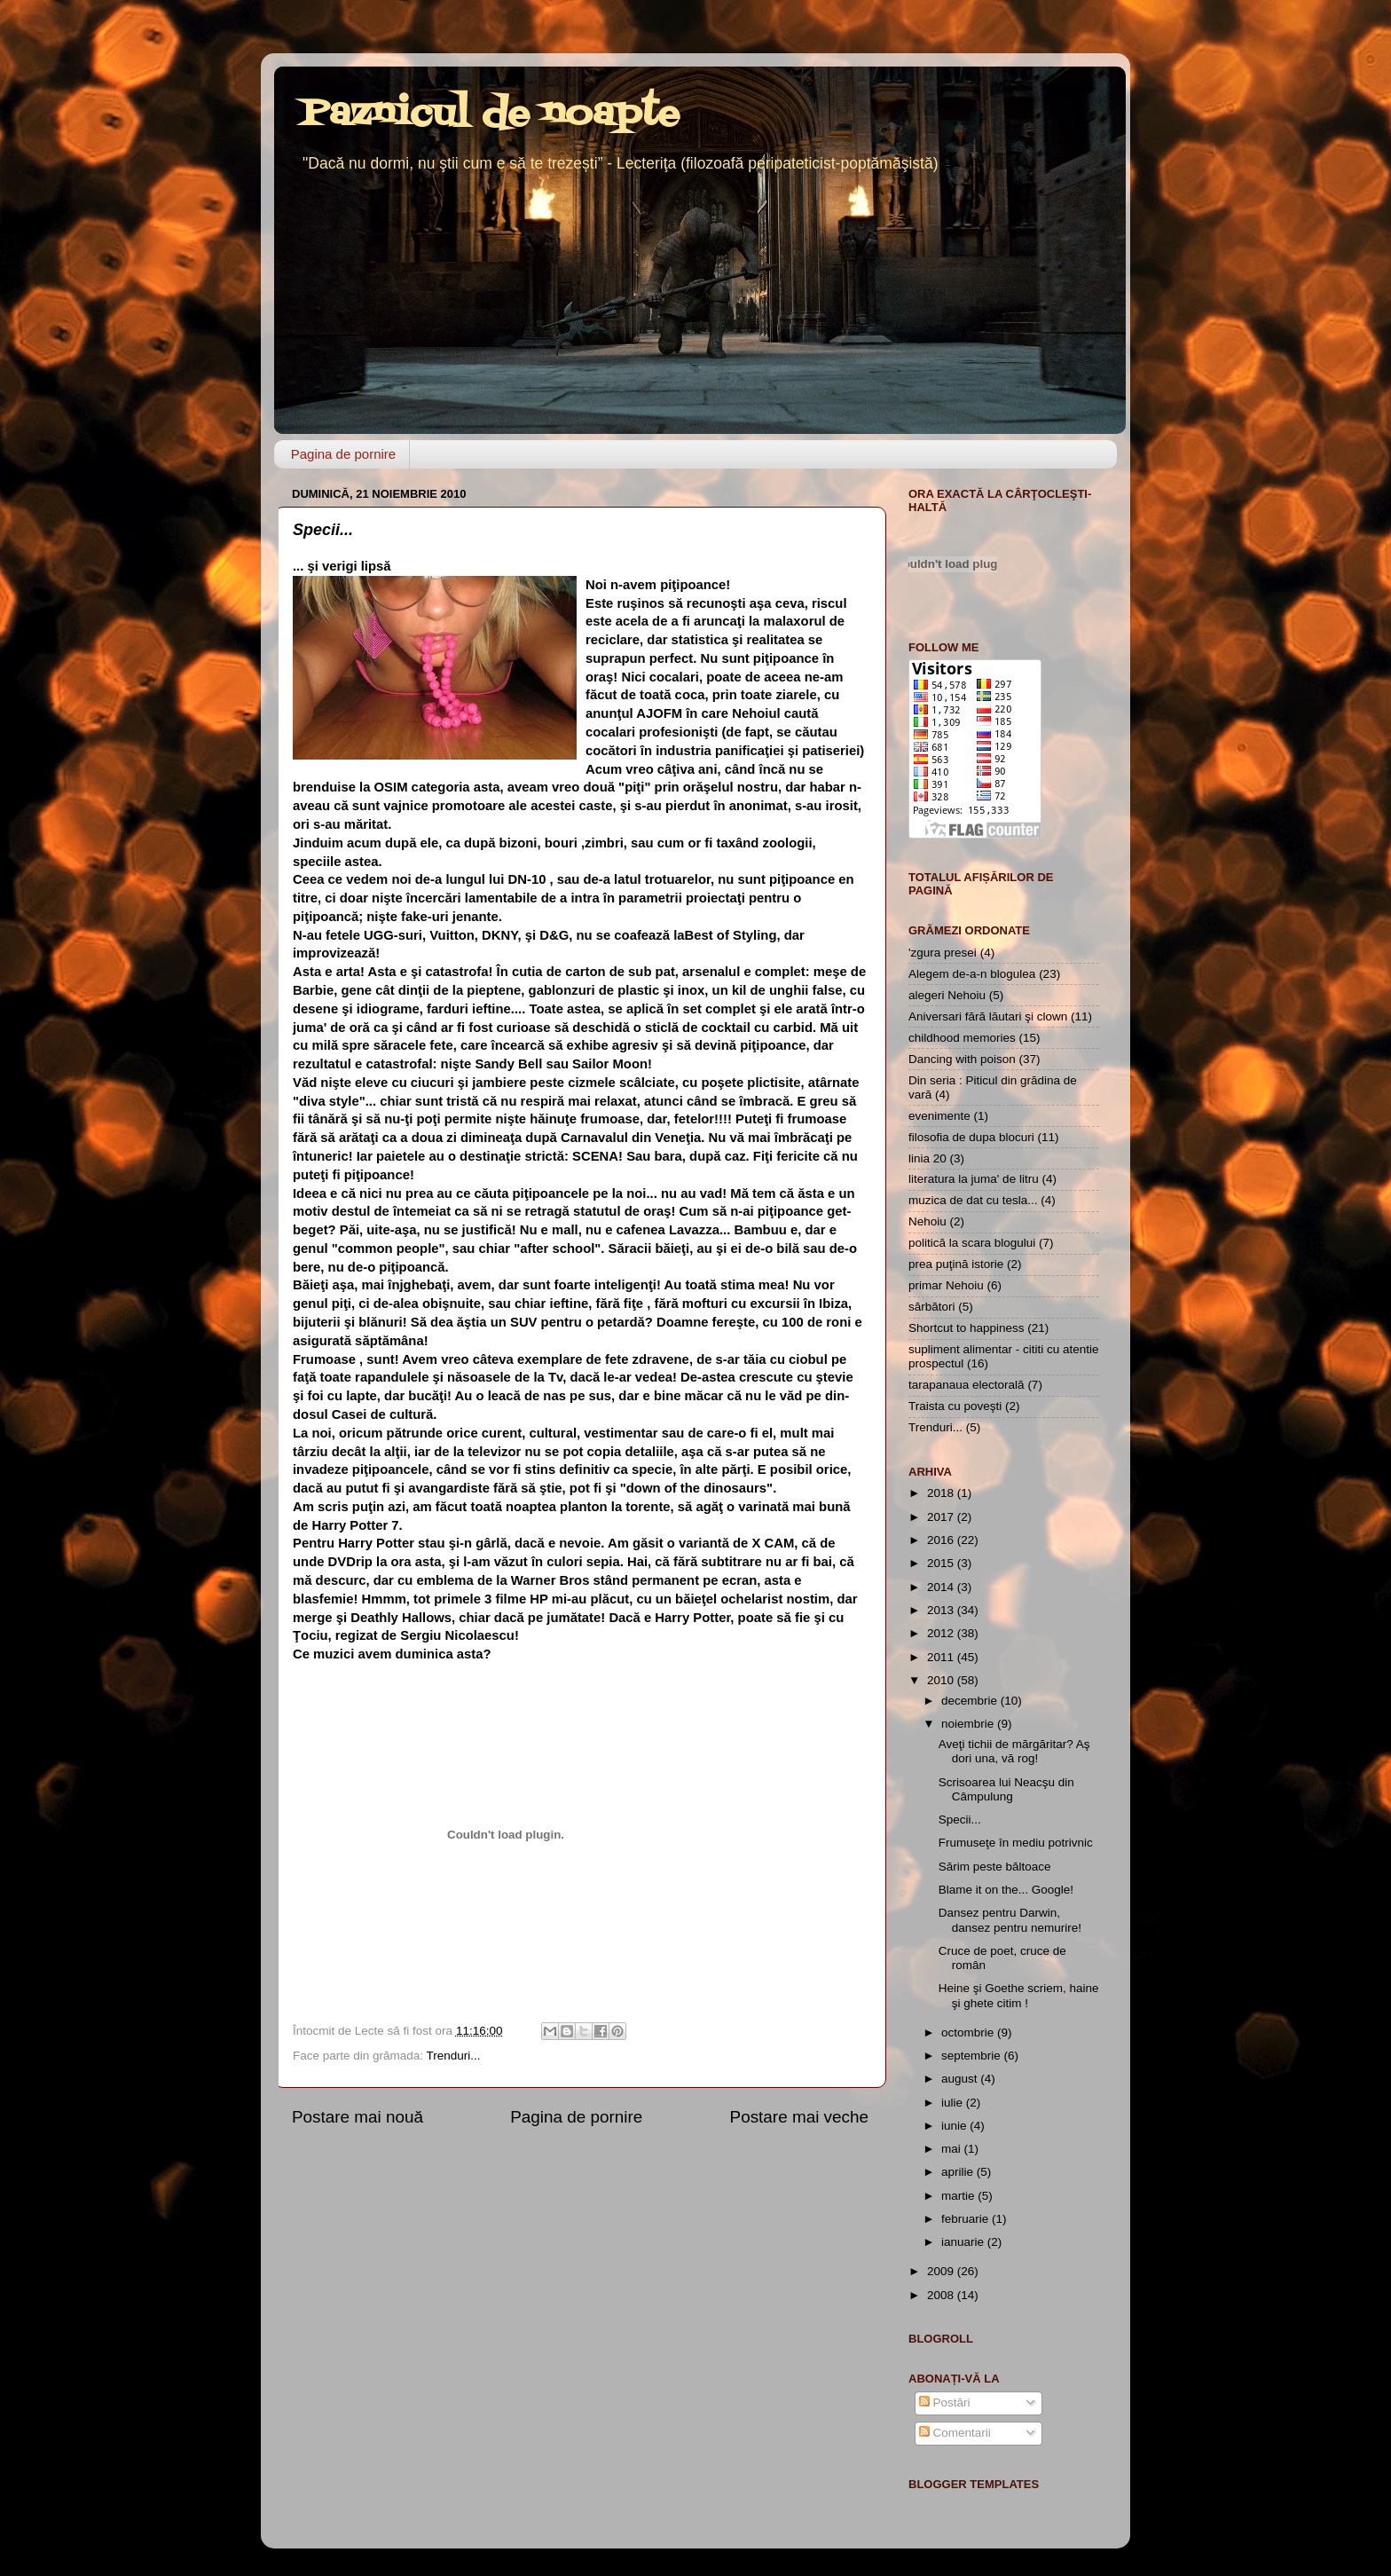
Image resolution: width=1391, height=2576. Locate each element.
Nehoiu (927, 1221)
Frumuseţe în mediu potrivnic (1016, 1842)
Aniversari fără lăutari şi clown (987, 1016)
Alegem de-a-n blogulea (971, 974)
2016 (942, 1540)
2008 (942, 2295)
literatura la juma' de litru (973, 1179)
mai (952, 2148)
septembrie (972, 2055)
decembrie (971, 1700)
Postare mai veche (799, 2116)
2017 (942, 1517)
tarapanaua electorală (966, 1384)
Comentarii (955, 2432)
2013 (942, 1610)
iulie (953, 2102)
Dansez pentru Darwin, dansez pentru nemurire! (1010, 1920)
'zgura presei (942, 952)
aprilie (959, 2171)
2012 (942, 1633)
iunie (955, 2125)
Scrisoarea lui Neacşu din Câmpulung (1006, 1789)
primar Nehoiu (946, 1285)
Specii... (960, 1819)
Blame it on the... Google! (1006, 1889)
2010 (942, 1680)
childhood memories (962, 1037)
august (960, 2078)
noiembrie (969, 1723)
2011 (942, 1657)
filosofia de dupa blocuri (971, 1137)
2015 (942, 1563)
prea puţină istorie (955, 1264)
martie (959, 2195)
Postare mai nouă (357, 2116)
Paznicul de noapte (490, 114)
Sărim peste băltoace (995, 1866)
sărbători (931, 1306)
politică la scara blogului (971, 1242)
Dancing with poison (962, 1059)
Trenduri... (454, 2055)
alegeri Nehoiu (947, 995)
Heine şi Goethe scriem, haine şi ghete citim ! (1019, 1995)
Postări (945, 2402)
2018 (942, 1493)
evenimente (939, 1116)
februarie (966, 2218)
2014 (942, 1587)
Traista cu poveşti (955, 1406)
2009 (942, 2271)
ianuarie (964, 2242)
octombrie (969, 2032)
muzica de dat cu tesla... (973, 1200)
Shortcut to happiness (966, 1328)
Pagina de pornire (343, 453)
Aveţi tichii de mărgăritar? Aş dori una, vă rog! (1014, 1751)
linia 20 (927, 1158)
